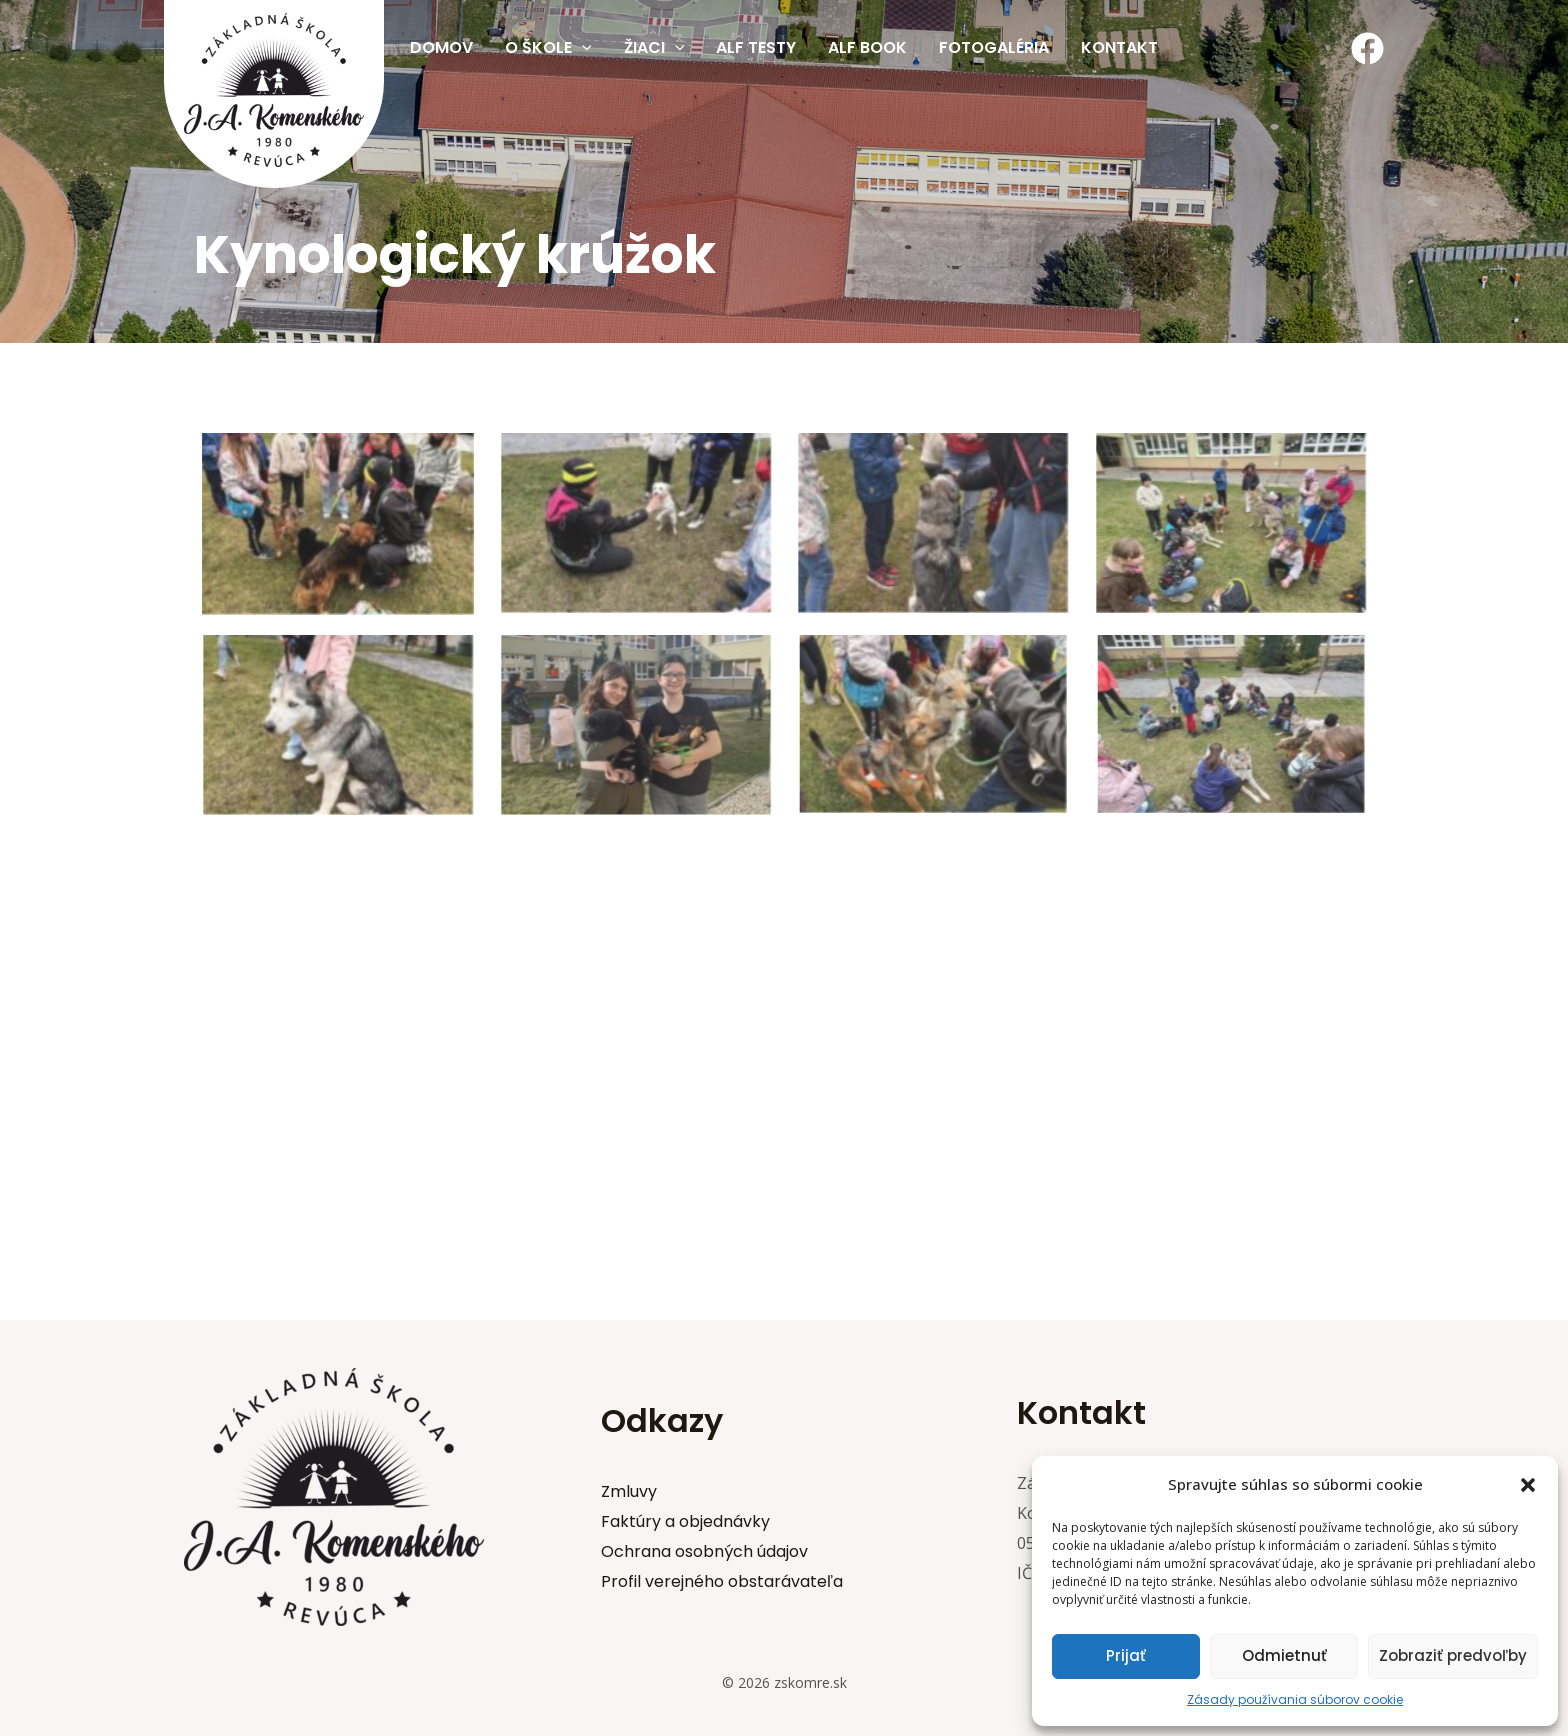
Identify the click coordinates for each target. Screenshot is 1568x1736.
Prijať (1126, 1655)
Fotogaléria (994, 47)
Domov (441, 47)
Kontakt (1119, 47)
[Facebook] (1367, 48)
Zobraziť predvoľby (1453, 1655)
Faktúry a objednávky (685, 1521)
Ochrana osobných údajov (704, 1551)
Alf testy (756, 47)
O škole (548, 48)
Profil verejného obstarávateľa (722, 1581)
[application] (582, 48)
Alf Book (867, 47)
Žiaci (654, 48)
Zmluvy (629, 1491)
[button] (1528, 1485)
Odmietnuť (1284, 1655)
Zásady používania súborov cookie (1295, 1699)
